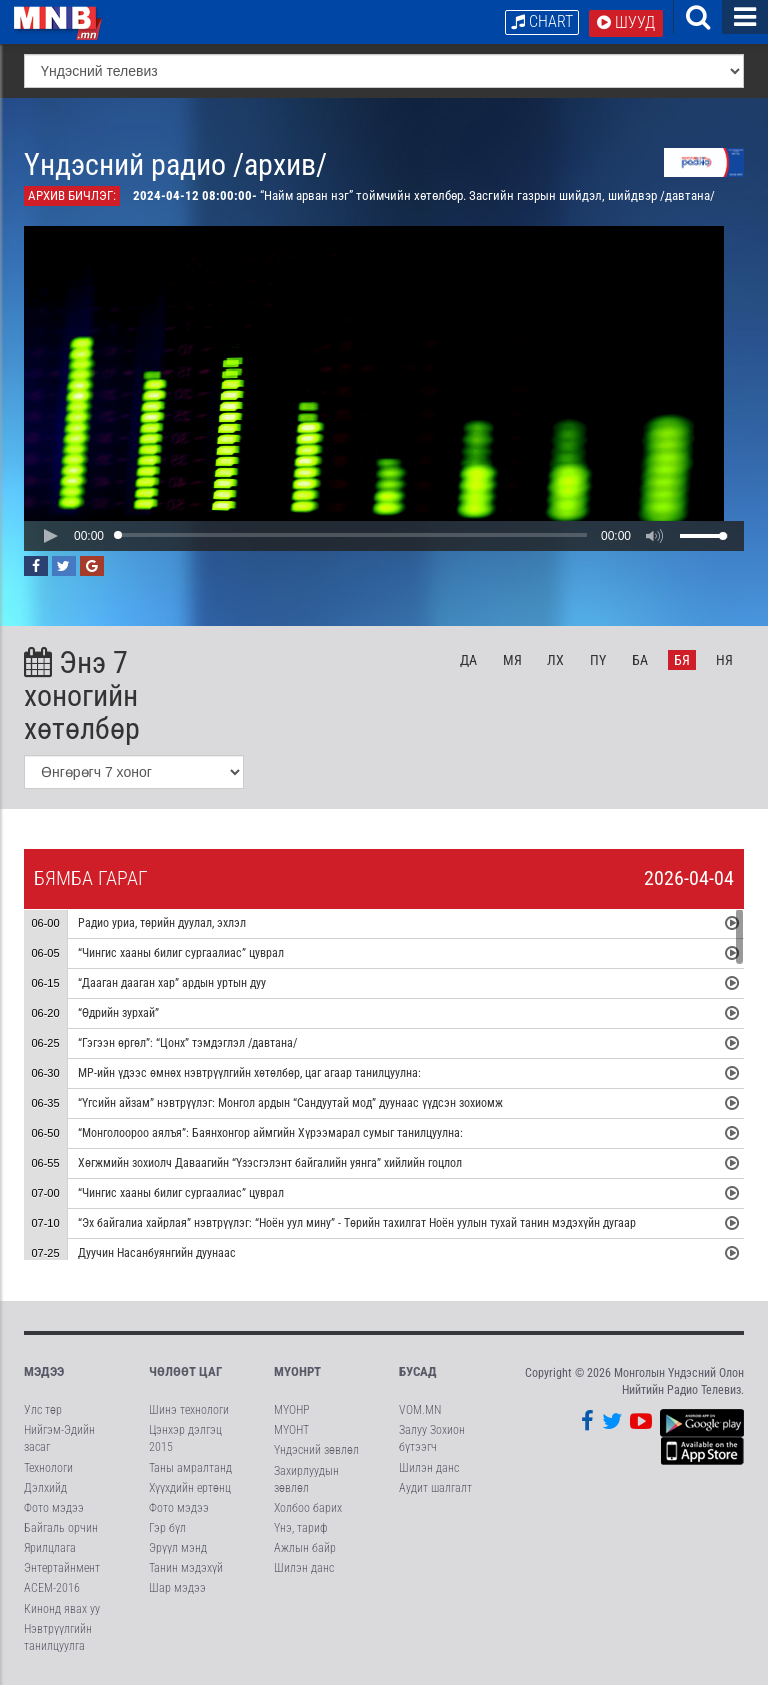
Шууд (626, 22)
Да (468, 660)
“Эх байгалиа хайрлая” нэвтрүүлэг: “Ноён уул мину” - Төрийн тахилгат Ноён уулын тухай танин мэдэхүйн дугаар (358, 1224)
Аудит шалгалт (435, 1488)
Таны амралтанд (190, 1468)
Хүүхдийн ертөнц (190, 1488)
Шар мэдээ (177, 1588)
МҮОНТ (291, 1430)
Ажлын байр (305, 1548)
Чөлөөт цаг (185, 1371)
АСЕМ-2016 (52, 1588)
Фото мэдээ (54, 1508)
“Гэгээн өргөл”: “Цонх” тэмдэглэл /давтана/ (187, 1044)
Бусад (418, 1371)
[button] (50, 536)
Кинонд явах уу (62, 1609)
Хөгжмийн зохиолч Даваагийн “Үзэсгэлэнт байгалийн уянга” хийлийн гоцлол (270, 1164)
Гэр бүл (167, 1528)
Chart (542, 21)
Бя (682, 660)
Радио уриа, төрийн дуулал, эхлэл (162, 924)
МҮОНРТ (297, 1371)
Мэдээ (44, 1371)
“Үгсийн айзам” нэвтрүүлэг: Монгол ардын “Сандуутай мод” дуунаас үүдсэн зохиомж (290, 1104)
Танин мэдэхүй (186, 1568)
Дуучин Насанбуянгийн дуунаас (157, 1254)
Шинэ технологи (189, 1410)
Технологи (48, 1468)
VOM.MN (420, 1410)
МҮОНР (291, 1410)
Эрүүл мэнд (178, 1548)
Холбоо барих (308, 1508)
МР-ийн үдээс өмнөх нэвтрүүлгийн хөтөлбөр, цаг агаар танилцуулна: (249, 1074)
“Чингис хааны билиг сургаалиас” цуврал (181, 954)
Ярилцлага (50, 1548)
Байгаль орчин (61, 1528)
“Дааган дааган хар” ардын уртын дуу (172, 984)
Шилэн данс (304, 1568)
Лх (555, 660)
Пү (598, 660)
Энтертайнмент (62, 1568)
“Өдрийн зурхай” (118, 1014)
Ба (640, 660)
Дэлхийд (45, 1488)
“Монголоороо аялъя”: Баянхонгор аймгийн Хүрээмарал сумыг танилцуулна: (270, 1134)
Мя (512, 660)
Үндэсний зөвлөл (316, 1450)
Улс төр (43, 1410)
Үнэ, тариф (301, 1528)
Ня (724, 660)
